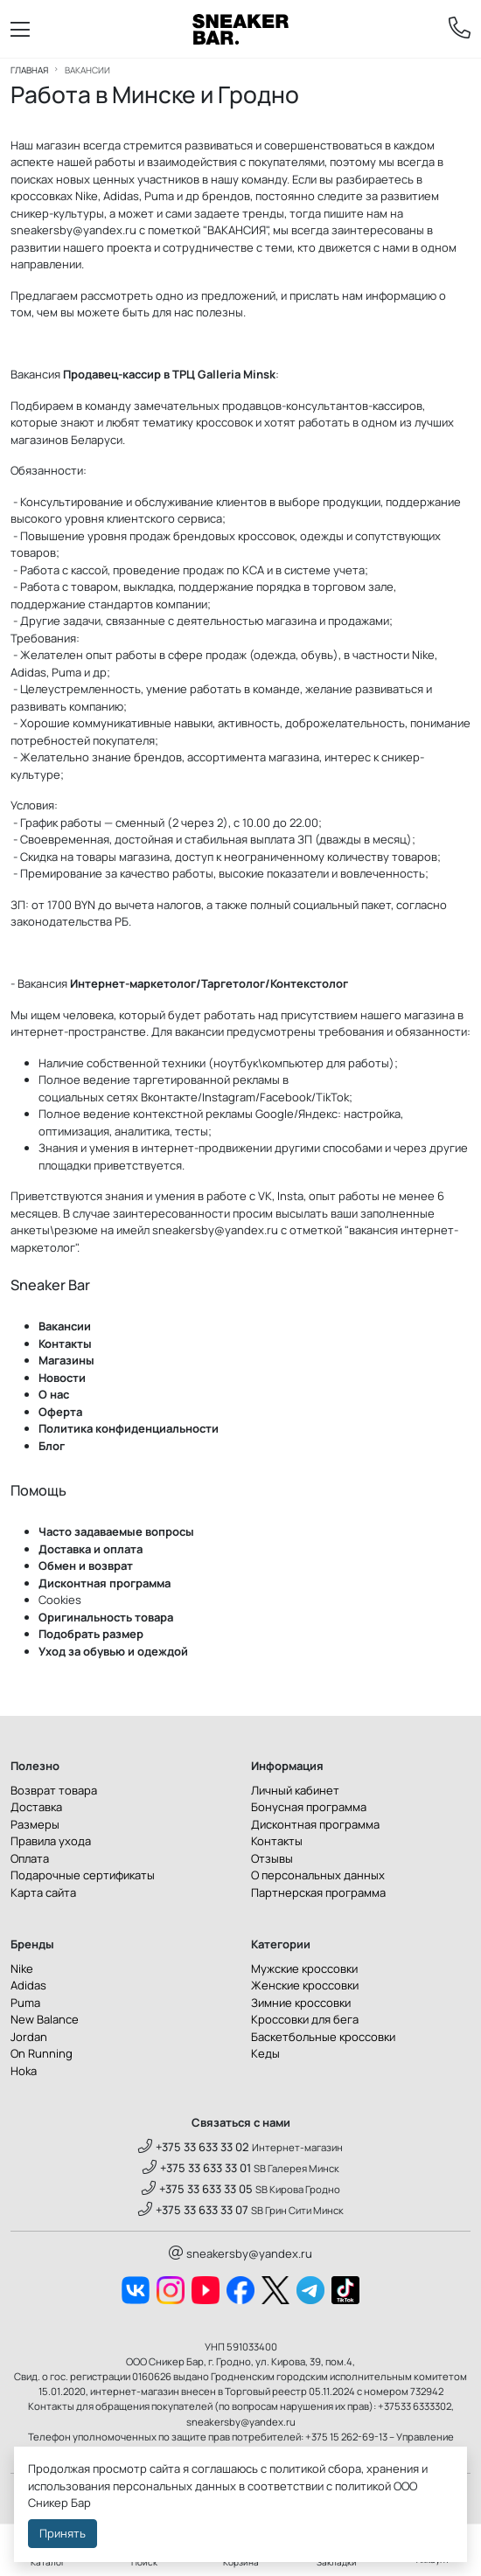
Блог (51, 1446)
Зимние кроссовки (301, 2002)
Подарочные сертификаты (82, 1875)
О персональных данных (318, 1875)
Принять (62, 2533)
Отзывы (272, 1858)
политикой (363, 2486)
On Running (41, 2053)
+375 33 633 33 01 (197, 2168)
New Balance (44, 2019)
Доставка (36, 1807)
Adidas (28, 1985)
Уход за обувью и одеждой (113, 1651)
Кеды (265, 2053)
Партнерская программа (318, 1892)
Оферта (60, 1412)
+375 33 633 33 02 (193, 2147)
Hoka (23, 2071)
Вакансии (64, 1326)
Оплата (29, 1858)
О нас (53, 1394)
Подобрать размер (90, 1634)
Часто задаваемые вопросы (116, 1531)
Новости (62, 1377)
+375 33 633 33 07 (193, 2210)
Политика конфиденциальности (128, 1428)
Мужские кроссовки (304, 1968)
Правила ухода (50, 1841)
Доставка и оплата (90, 1549)
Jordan (28, 2037)
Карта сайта (43, 1892)
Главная (29, 70)
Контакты (65, 1343)
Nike (21, 1968)
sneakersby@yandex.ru (73, 230)
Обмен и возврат (85, 1565)
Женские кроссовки (305, 1985)
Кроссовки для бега (305, 2019)
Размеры (34, 1824)
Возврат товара (53, 1790)
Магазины (66, 1360)
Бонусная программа (308, 1807)
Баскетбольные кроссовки (323, 2037)
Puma (25, 2002)
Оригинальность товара (105, 1617)
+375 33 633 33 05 (197, 2189)
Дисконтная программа (104, 1583)
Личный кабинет (295, 1790)
